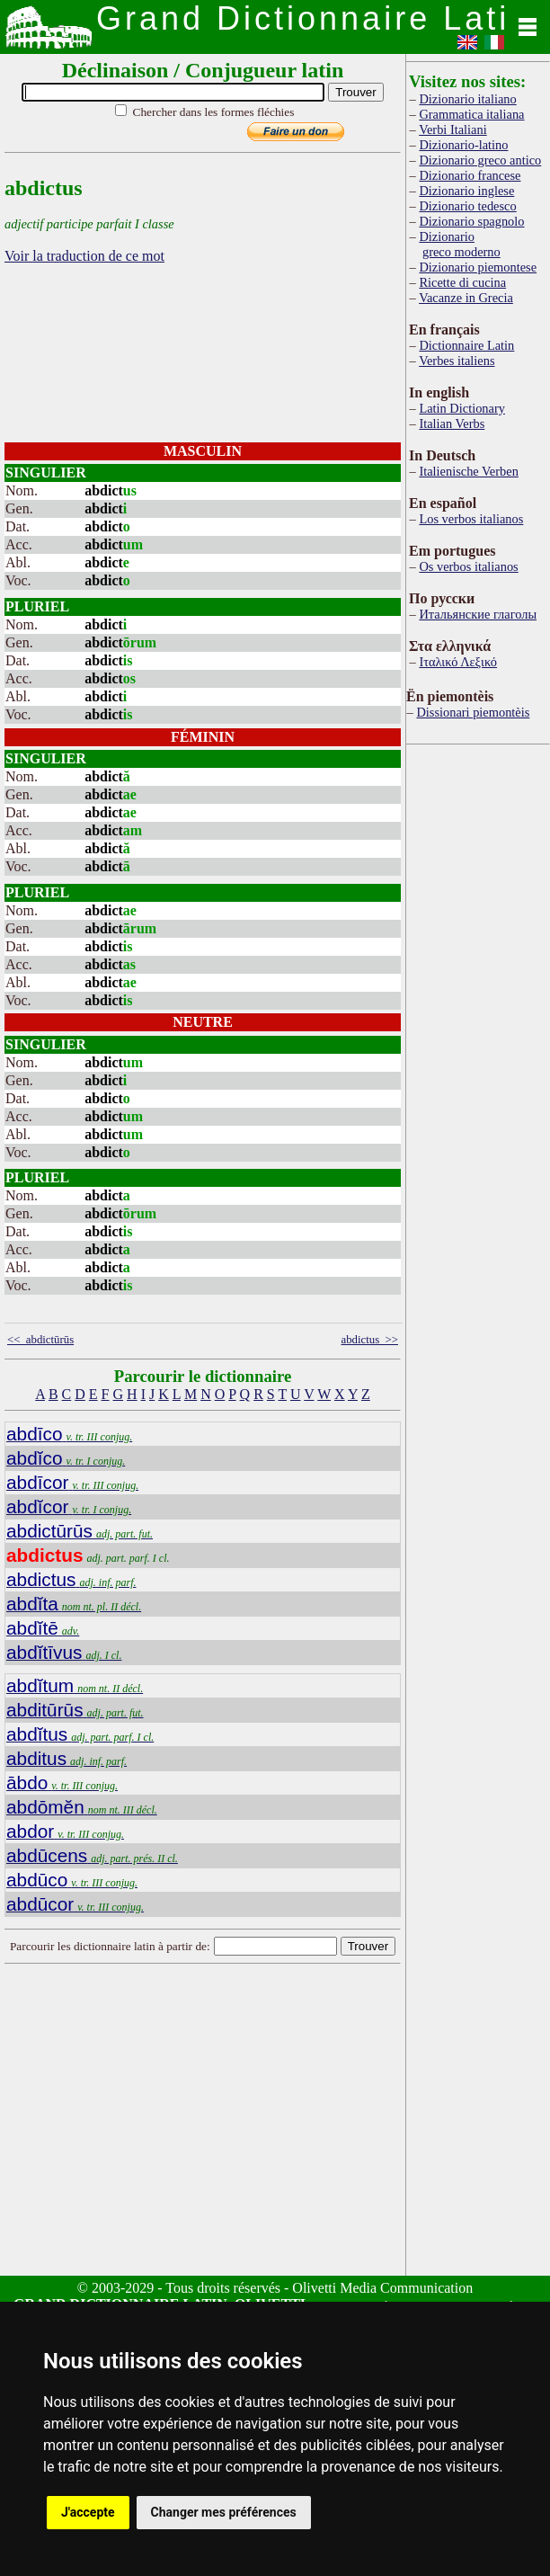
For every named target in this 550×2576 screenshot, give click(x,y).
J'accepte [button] (88, 2512)
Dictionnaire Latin (466, 345)
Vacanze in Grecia (466, 297)
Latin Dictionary (462, 408)
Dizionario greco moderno (459, 244)
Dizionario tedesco (467, 206)
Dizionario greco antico (480, 160)
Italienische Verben (468, 471)
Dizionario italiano (467, 99)
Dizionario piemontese (478, 267)
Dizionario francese (469, 175)
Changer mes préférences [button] (224, 2512)
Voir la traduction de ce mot (84, 255)
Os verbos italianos (468, 566)
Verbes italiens (456, 360)
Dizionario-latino (463, 145)
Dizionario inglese (466, 190)
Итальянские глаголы (478, 614)
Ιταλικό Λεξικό (458, 662)
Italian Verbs (451, 423)
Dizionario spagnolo (471, 221)
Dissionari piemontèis (472, 712)
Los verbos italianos (471, 519)
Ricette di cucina (462, 282)
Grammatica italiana (471, 114)
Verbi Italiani (453, 129)
